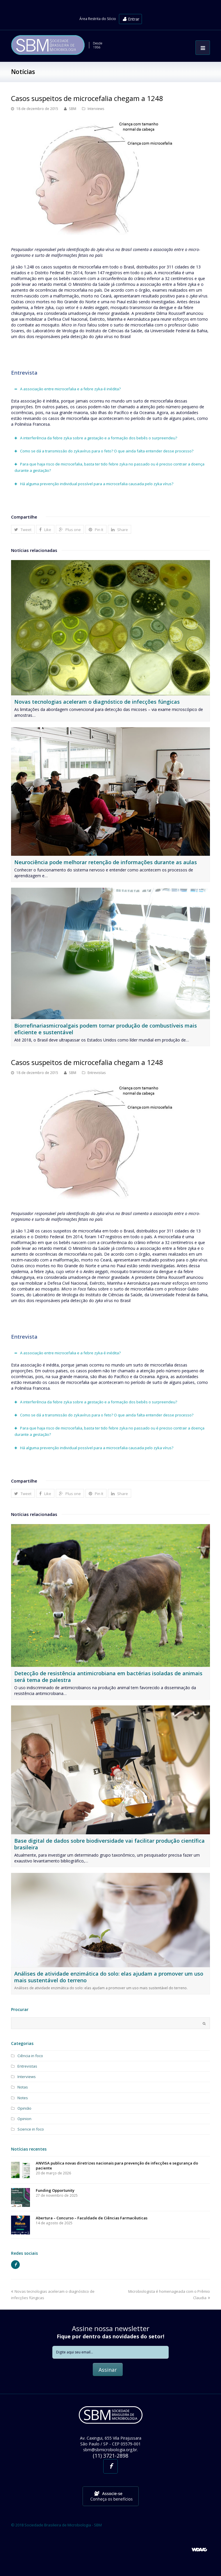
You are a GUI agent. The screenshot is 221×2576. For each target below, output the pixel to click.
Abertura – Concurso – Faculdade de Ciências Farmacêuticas (91, 2218)
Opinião (24, 2108)
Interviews (96, 108)
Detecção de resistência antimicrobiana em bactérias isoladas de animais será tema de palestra (108, 1676)
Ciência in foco (30, 2055)
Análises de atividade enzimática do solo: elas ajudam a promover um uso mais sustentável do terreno (108, 1977)
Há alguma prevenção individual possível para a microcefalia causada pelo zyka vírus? (96, 483)
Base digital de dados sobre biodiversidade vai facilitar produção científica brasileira (109, 1844)
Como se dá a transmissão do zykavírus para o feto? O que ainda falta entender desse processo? (106, 451)
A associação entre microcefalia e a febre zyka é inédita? (70, 388)
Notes (22, 2097)
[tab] (110, 389)
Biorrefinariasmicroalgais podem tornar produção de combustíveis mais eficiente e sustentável (105, 1029)
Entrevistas (97, 1072)
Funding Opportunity (55, 2190)
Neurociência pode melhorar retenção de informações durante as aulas (105, 862)
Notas (22, 2087)
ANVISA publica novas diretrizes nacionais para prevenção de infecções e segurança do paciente (117, 2165)
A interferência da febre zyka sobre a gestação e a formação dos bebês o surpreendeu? (98, 438)
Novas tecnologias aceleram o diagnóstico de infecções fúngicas (97, 701)
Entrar (131, 19)
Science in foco (30, 2129)
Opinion (24, 2118)
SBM (72, 108)
